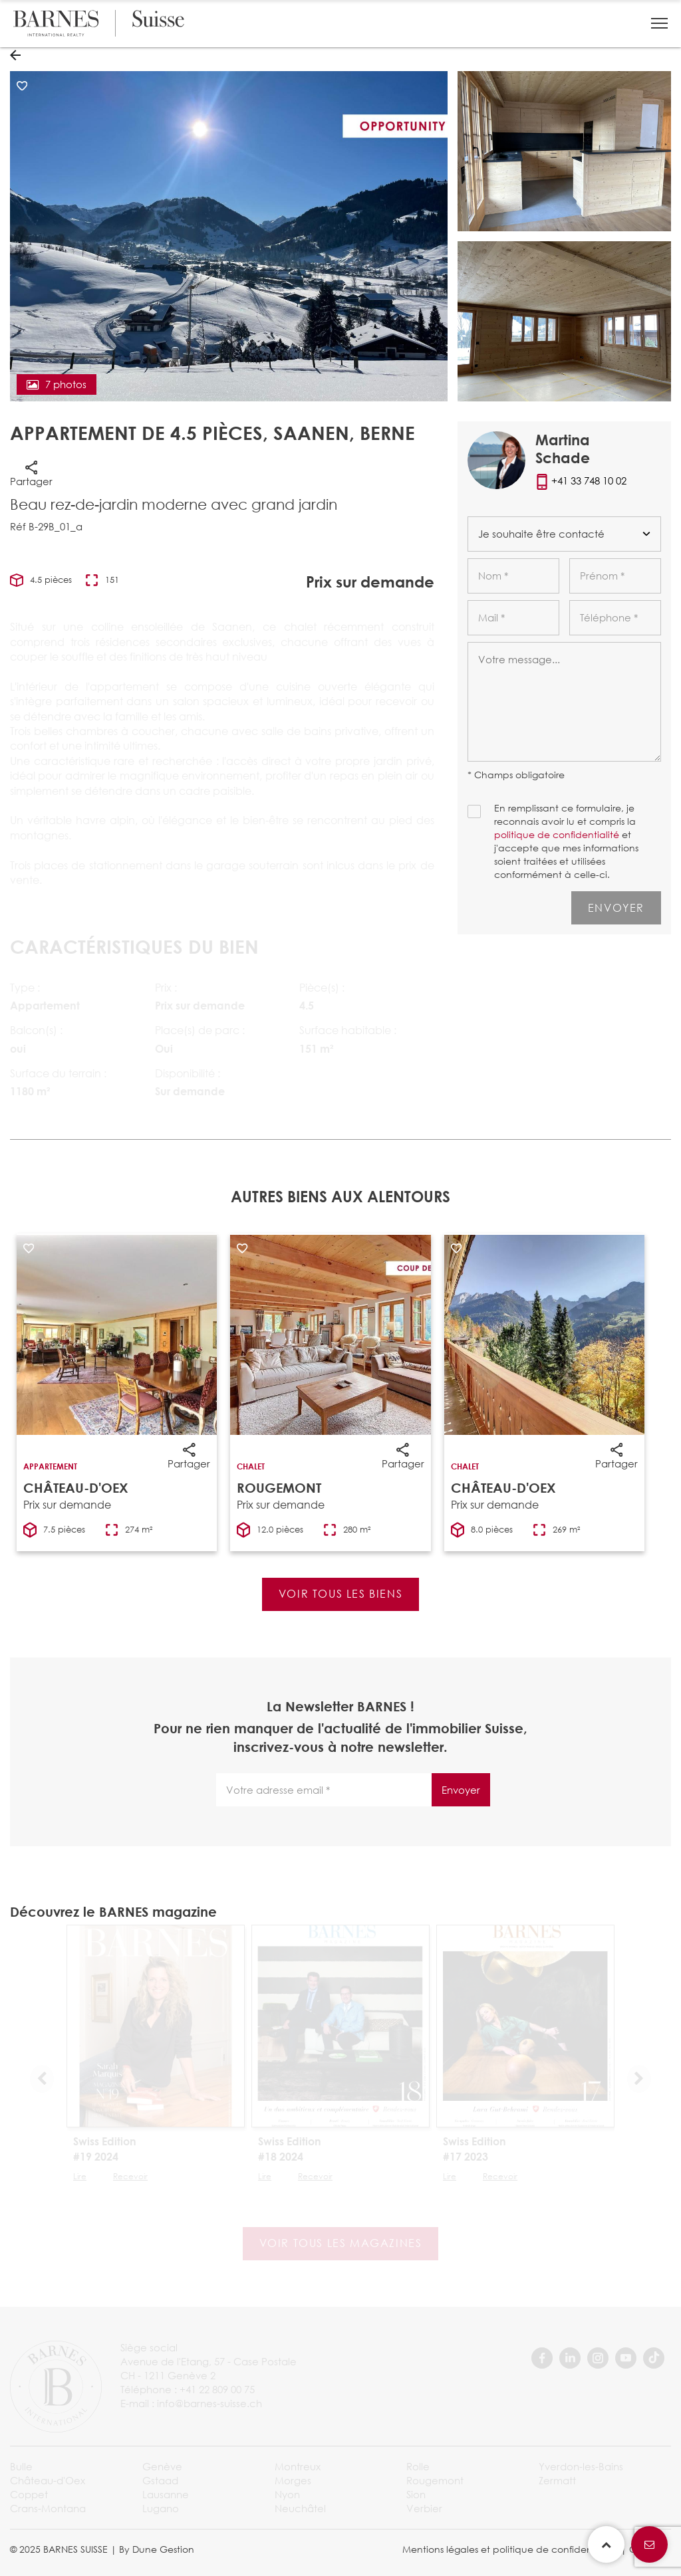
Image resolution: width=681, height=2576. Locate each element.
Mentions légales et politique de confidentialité (510, 2549)
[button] (659, 23)
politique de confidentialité (556, 834)
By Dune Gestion (156, 2549)
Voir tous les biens (340, 1593)
